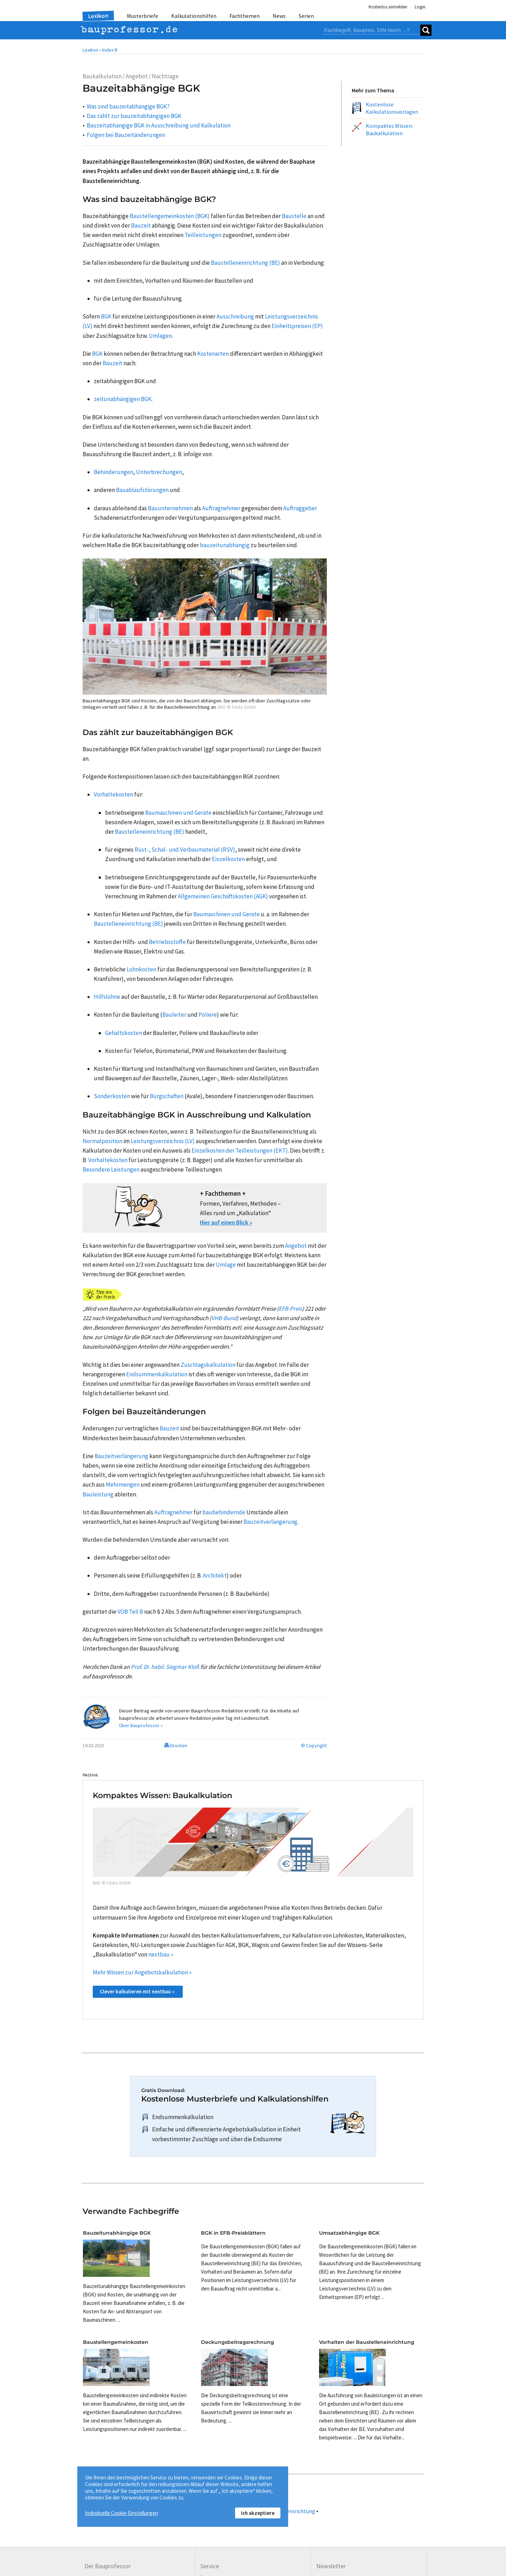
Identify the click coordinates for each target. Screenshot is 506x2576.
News (279, 15)
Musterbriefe (142, 15)
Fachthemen (244, 15)
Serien (306, 15)
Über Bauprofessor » (141, 1725)
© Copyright (314, 1745)
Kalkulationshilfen (193, 15)
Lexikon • (92, 50)
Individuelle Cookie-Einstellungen (121, 2513)
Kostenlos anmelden (388, 7)
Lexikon (98, 16)
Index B (109, 50)
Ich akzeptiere (257, 2513)
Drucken (175, 1745)
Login (420, 7)
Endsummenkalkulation (182, 2117)
